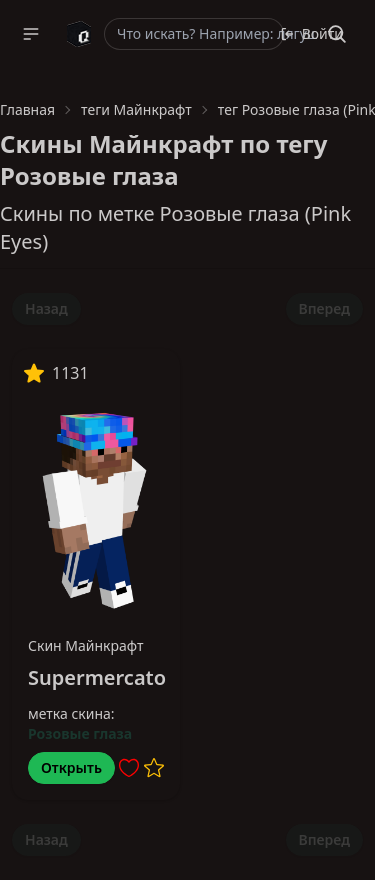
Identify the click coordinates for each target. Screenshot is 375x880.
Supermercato (97, 677)
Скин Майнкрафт (86, 645)
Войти (311, 33)
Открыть (71, 767)
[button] (31, 34)
